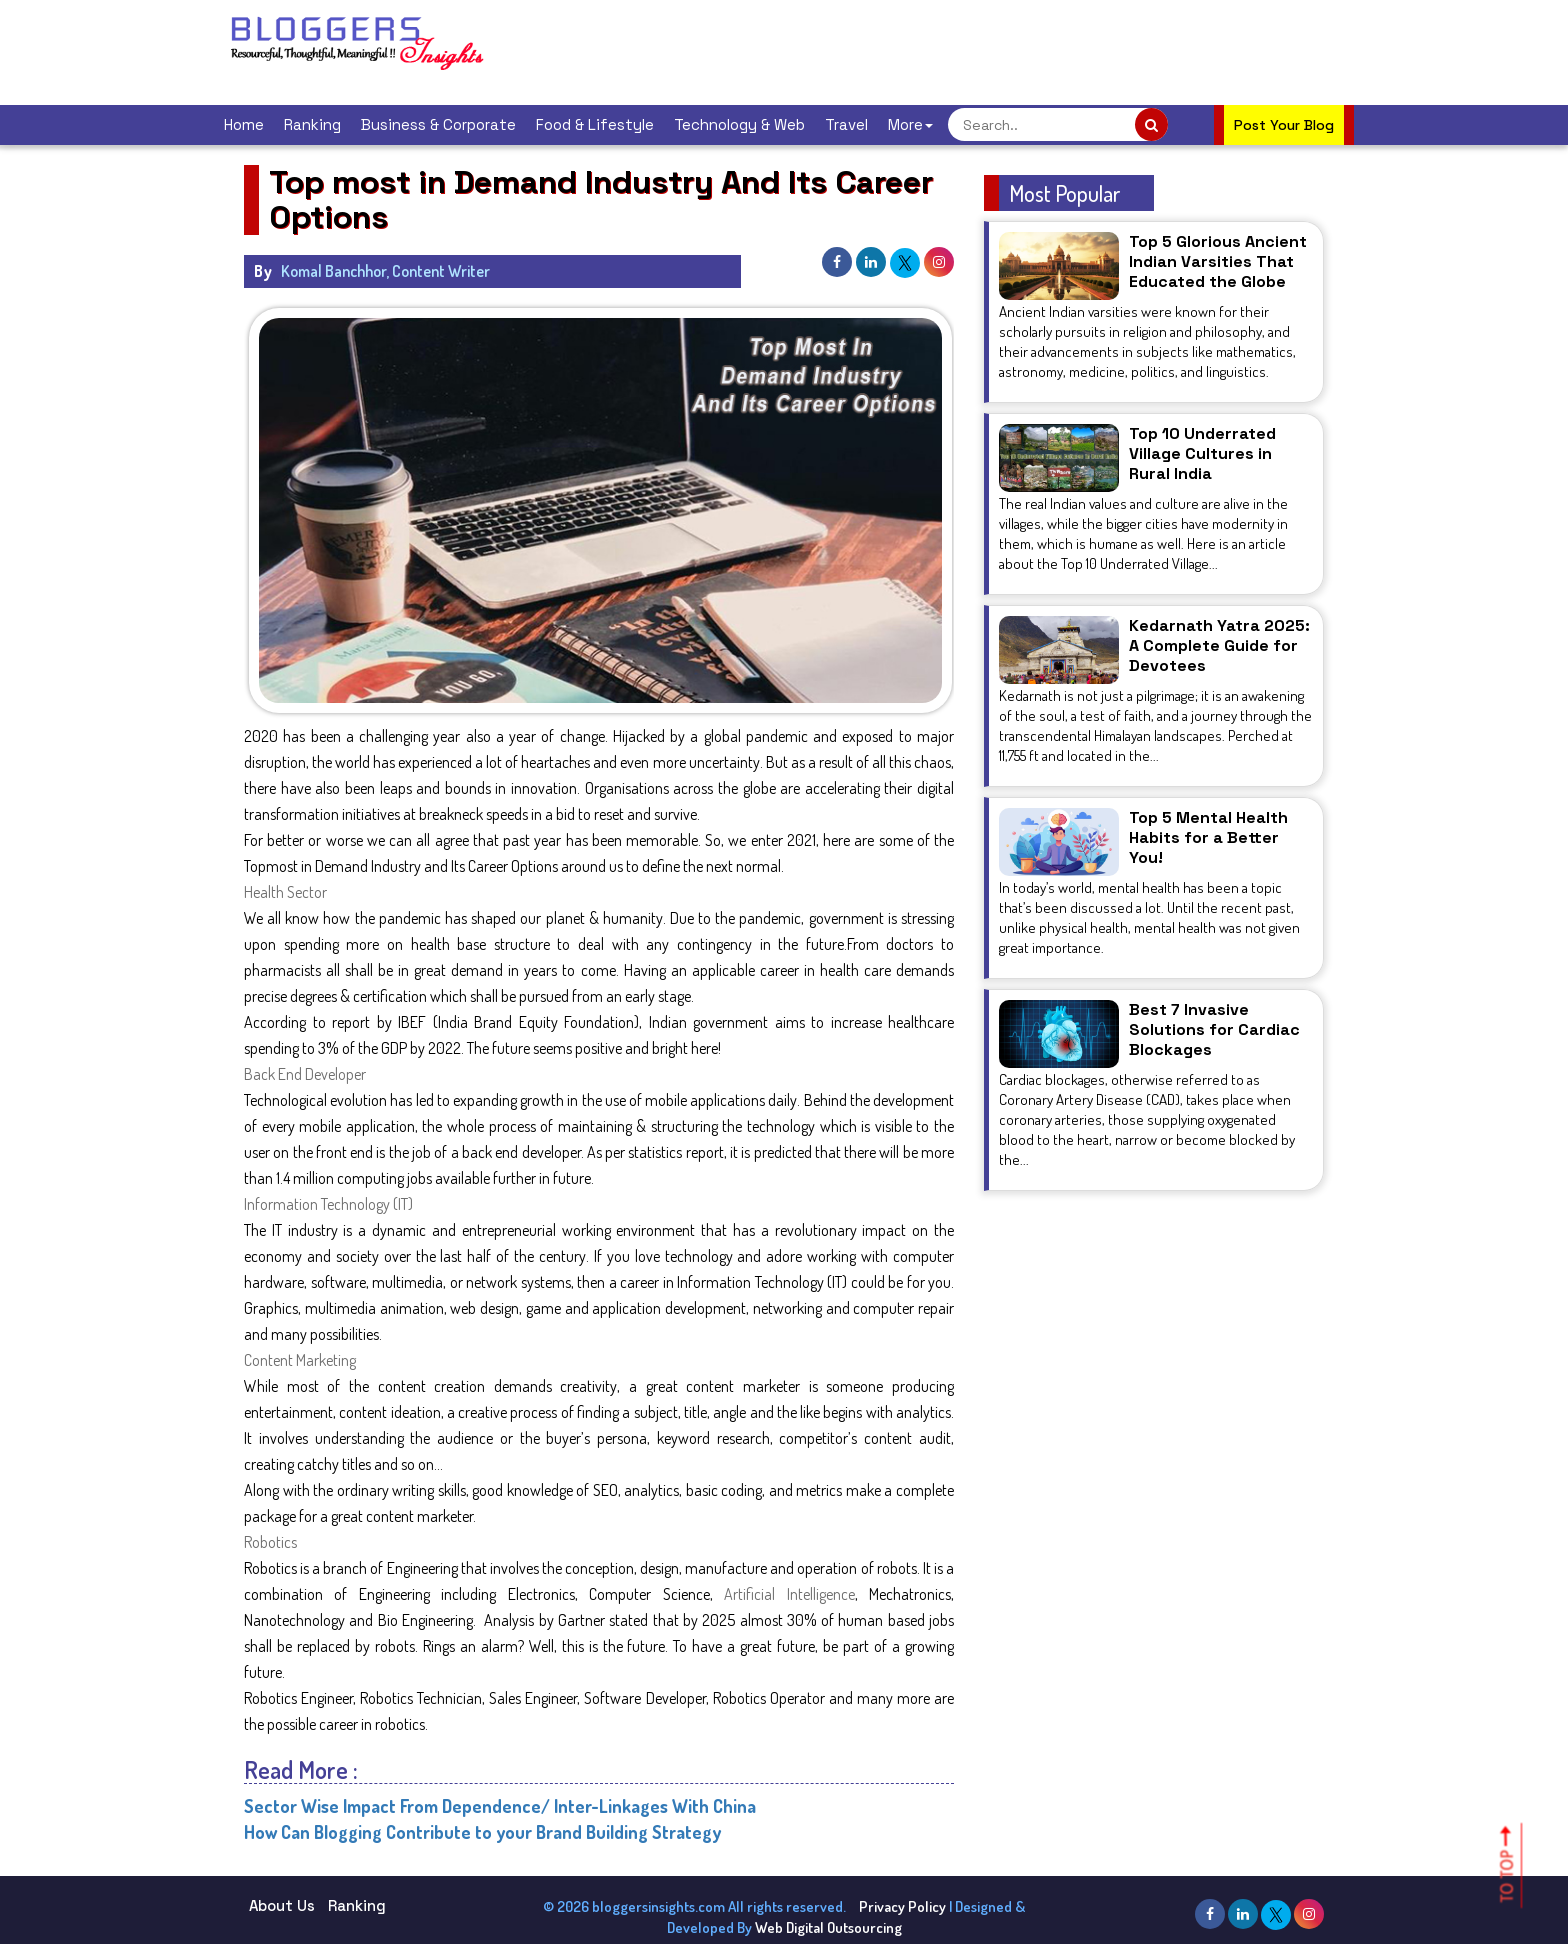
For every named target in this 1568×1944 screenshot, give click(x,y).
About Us (282, 1905)
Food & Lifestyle (595, 124)
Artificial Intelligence (789, 1594)
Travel (846, 124)
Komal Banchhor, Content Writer (385, 271)
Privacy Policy (902, 1906)
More (910, 124)
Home (244, 124)
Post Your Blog (1284, 125)
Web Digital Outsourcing (828, 1927)
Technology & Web (739, 124)
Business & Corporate (438, 124)
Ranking (312, 124)
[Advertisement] (878, 50)
